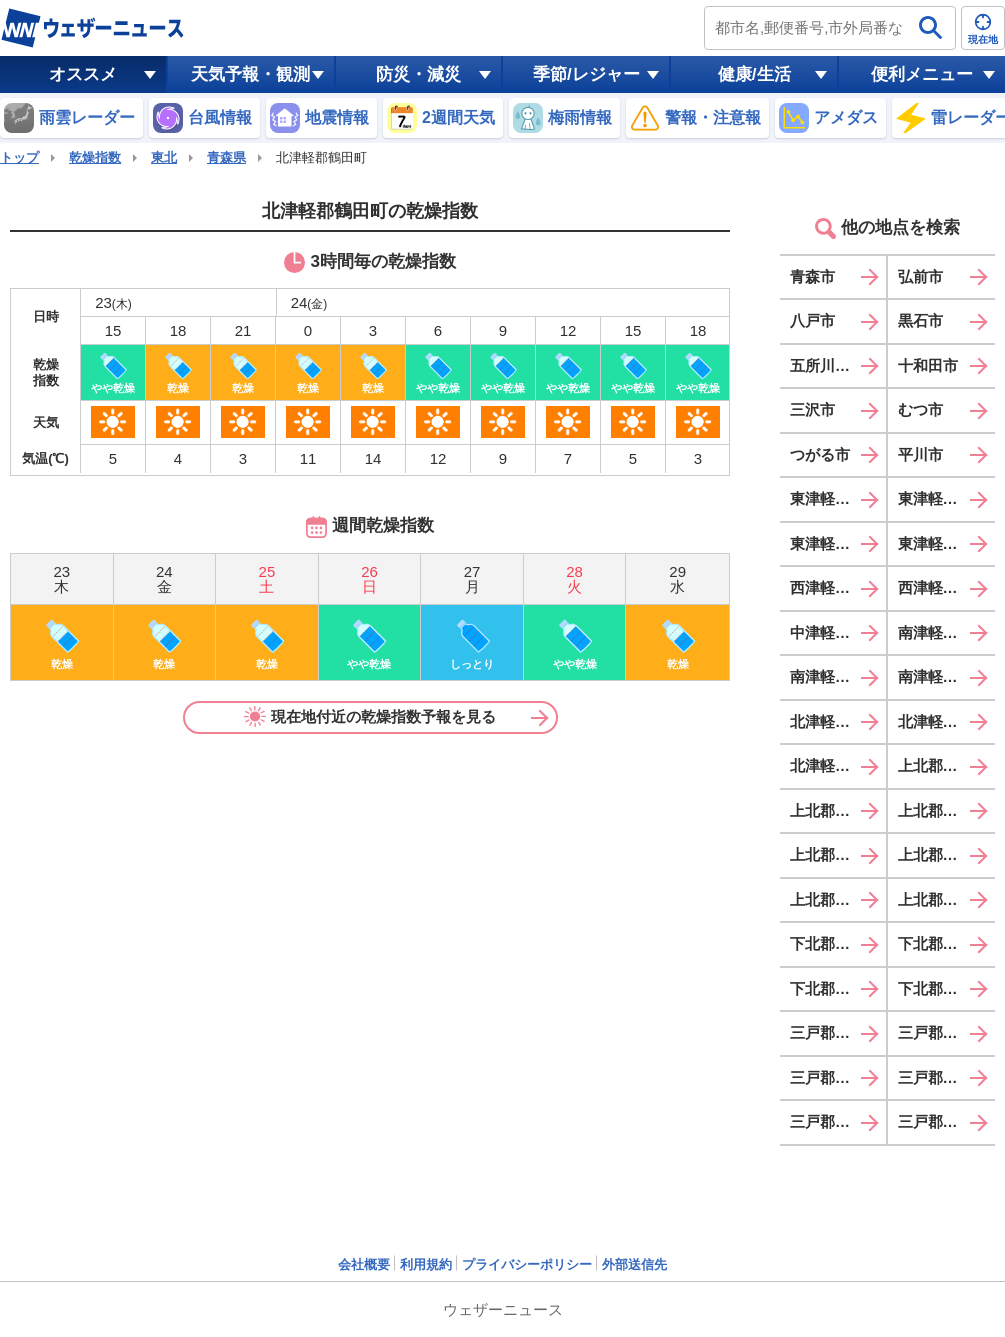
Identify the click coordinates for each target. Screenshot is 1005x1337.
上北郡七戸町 (835, 810)
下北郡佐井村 (943, 988)
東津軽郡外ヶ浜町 (947, 543)
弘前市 (920, 276)
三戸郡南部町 (943, 1077)
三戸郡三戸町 (835, 1032)
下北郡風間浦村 (838, 988)
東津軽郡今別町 (947, 498)
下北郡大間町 (835, 943)
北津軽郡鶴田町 (947, 721)
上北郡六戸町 (943, 810)
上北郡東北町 (943, 854)
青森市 (812, 276)
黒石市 (920, 320)
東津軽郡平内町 (838, 498)
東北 (164, 157)
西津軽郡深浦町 (947, 587)
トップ (19, 157)
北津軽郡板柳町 (838, 721)
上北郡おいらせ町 (947, 899)
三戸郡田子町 (835, 1077)
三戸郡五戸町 (943, 1032)
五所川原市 (827, 365)
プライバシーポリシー (527, 1264)
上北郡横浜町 (835, 854)
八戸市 (812, 320)
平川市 (920, 454)
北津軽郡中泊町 (838, 765)
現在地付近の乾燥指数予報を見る (370, 717)
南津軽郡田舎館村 (947, 676)
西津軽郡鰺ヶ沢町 (838, 587)
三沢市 (812, 409)
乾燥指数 (95, 157)
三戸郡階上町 (835, 1121)
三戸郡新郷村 (943, 1121)
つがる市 (820, 454)
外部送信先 (634, 1264)
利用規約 (426, 1264)
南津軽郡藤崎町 (947, 632)
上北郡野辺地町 (947, 765)
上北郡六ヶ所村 (838, 899)
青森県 (226, 157)
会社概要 (364, 1264)
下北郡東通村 (943, 943)
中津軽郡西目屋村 (838, 632)
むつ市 (920, 409)
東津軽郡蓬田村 (838, 543)
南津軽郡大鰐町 (838, 676)
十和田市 (928, 365)
